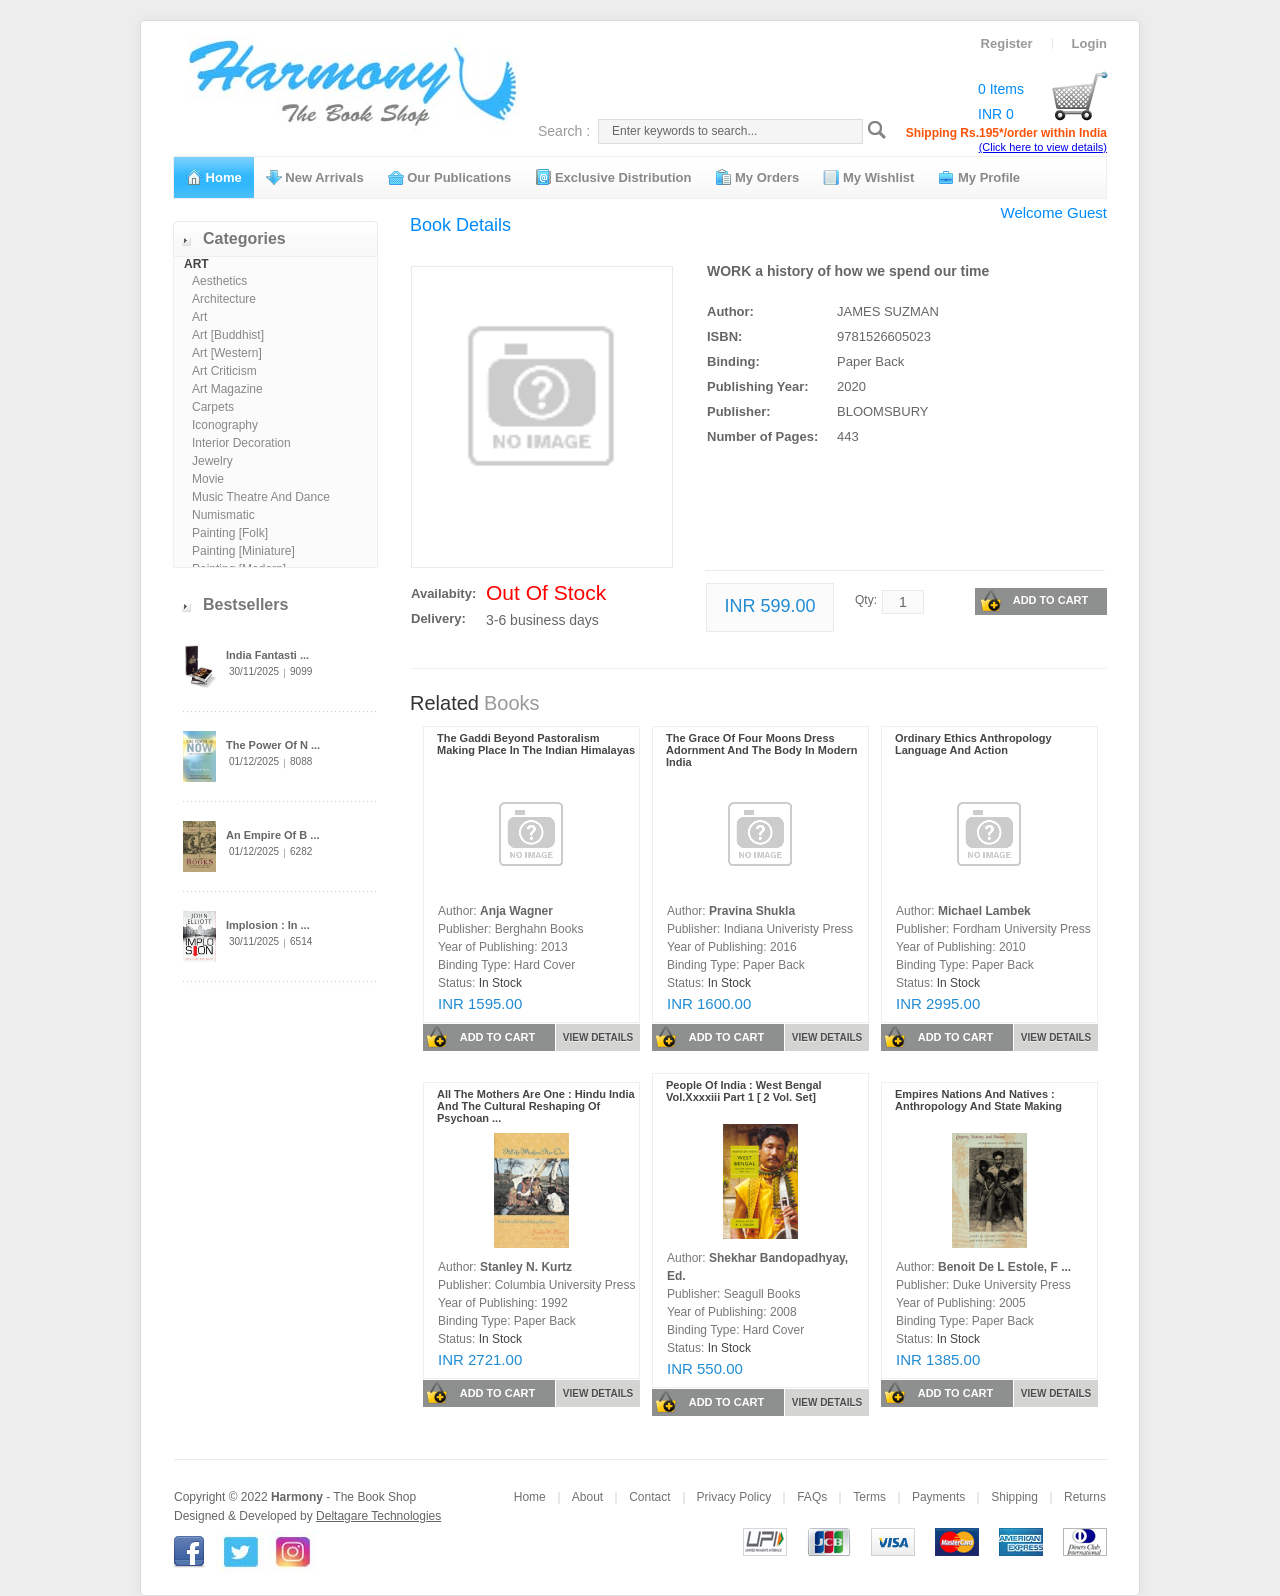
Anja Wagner (516, 911)
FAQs (812, 1497)
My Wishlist (868, 177)
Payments (938, 1497)
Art (199, 317)
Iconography (225, 425)
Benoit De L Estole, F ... (1004, 1267)
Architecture (224, 299)
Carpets (213, 407)
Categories (244, 238)
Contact (649, 1497)
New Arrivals (315, 177)
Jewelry (212, 461)
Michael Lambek (984, 911)
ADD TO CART (1034, 601)
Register (1007, 43)
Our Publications (450, 177)
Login (1089, 43)
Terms (869, 1497)
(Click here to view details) (1043, 147)
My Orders (757, 177)
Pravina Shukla (752, 911)
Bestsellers (245, 604)
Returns (1085, 1497)
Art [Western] (227, 353)
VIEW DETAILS (598, 1037)
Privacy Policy (734, 1497)
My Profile (979, 177)
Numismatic (223, 515)
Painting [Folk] (230, 533)
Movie (208, 479)
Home (214, 177)
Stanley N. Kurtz (526, 1267)
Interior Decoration (241, 443)
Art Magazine (227, 389)
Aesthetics (219, 281)
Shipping (1014, 1497)
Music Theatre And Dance (261, 497)
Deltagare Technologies (378, 1516)
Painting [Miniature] (243, 551)
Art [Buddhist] (228, 335)
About (587, 1497)
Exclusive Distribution (613, 177)
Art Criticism (224, 371)
